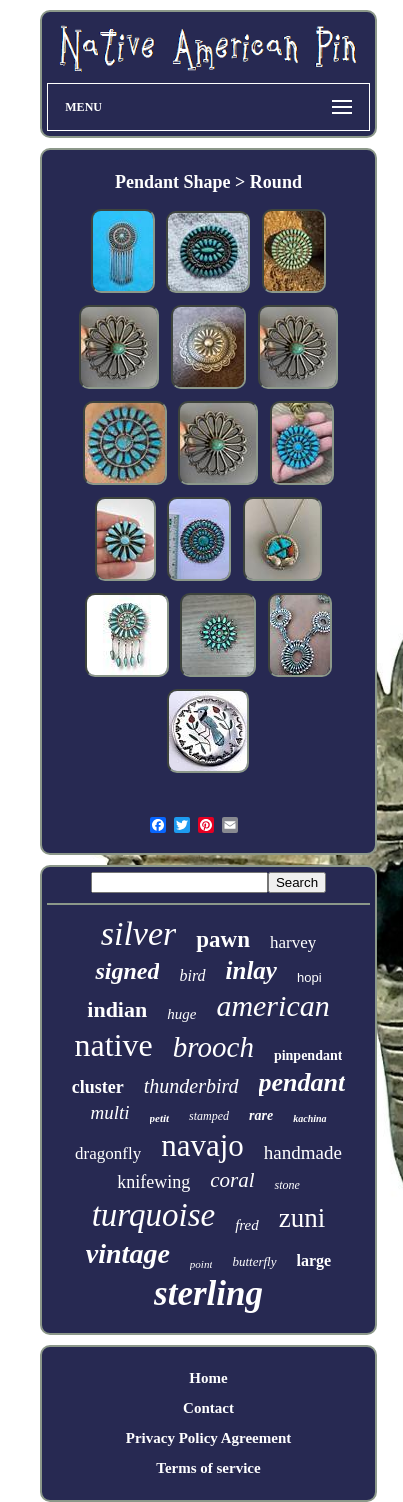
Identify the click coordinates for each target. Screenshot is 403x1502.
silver (139, 933)
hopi (309, 977)
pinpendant (308, 1055)
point (201, 1264)
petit (160, 1118)
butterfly (254, 1261)
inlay (251, 970)
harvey (293, 942)
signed (127, 971)
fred (247, 1225)
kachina (309, 1118)
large (314, 1260)
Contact (208, 1408)
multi (109, 1112)
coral (232, 1180)
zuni (302, 1218)
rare (261, 1115)
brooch (213, 1047)
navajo (202, 1145)
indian (117, 1009)
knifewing (153, 1182)
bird (192, 975)
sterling (208, 1293)
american (272, 1005)
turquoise (153, 1215)
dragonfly (108, 1153)
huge (181, 1014)
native (114, 1045)
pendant (302, 1082)
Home (208, 1378)
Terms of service (208, 1468)
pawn (223, 939)
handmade (303, 1152)
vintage (128, 1253)
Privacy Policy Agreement (209, 1438)
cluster (98, 1087)
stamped (209, 1116)
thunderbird (191, 1086)
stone (286, 1185)
